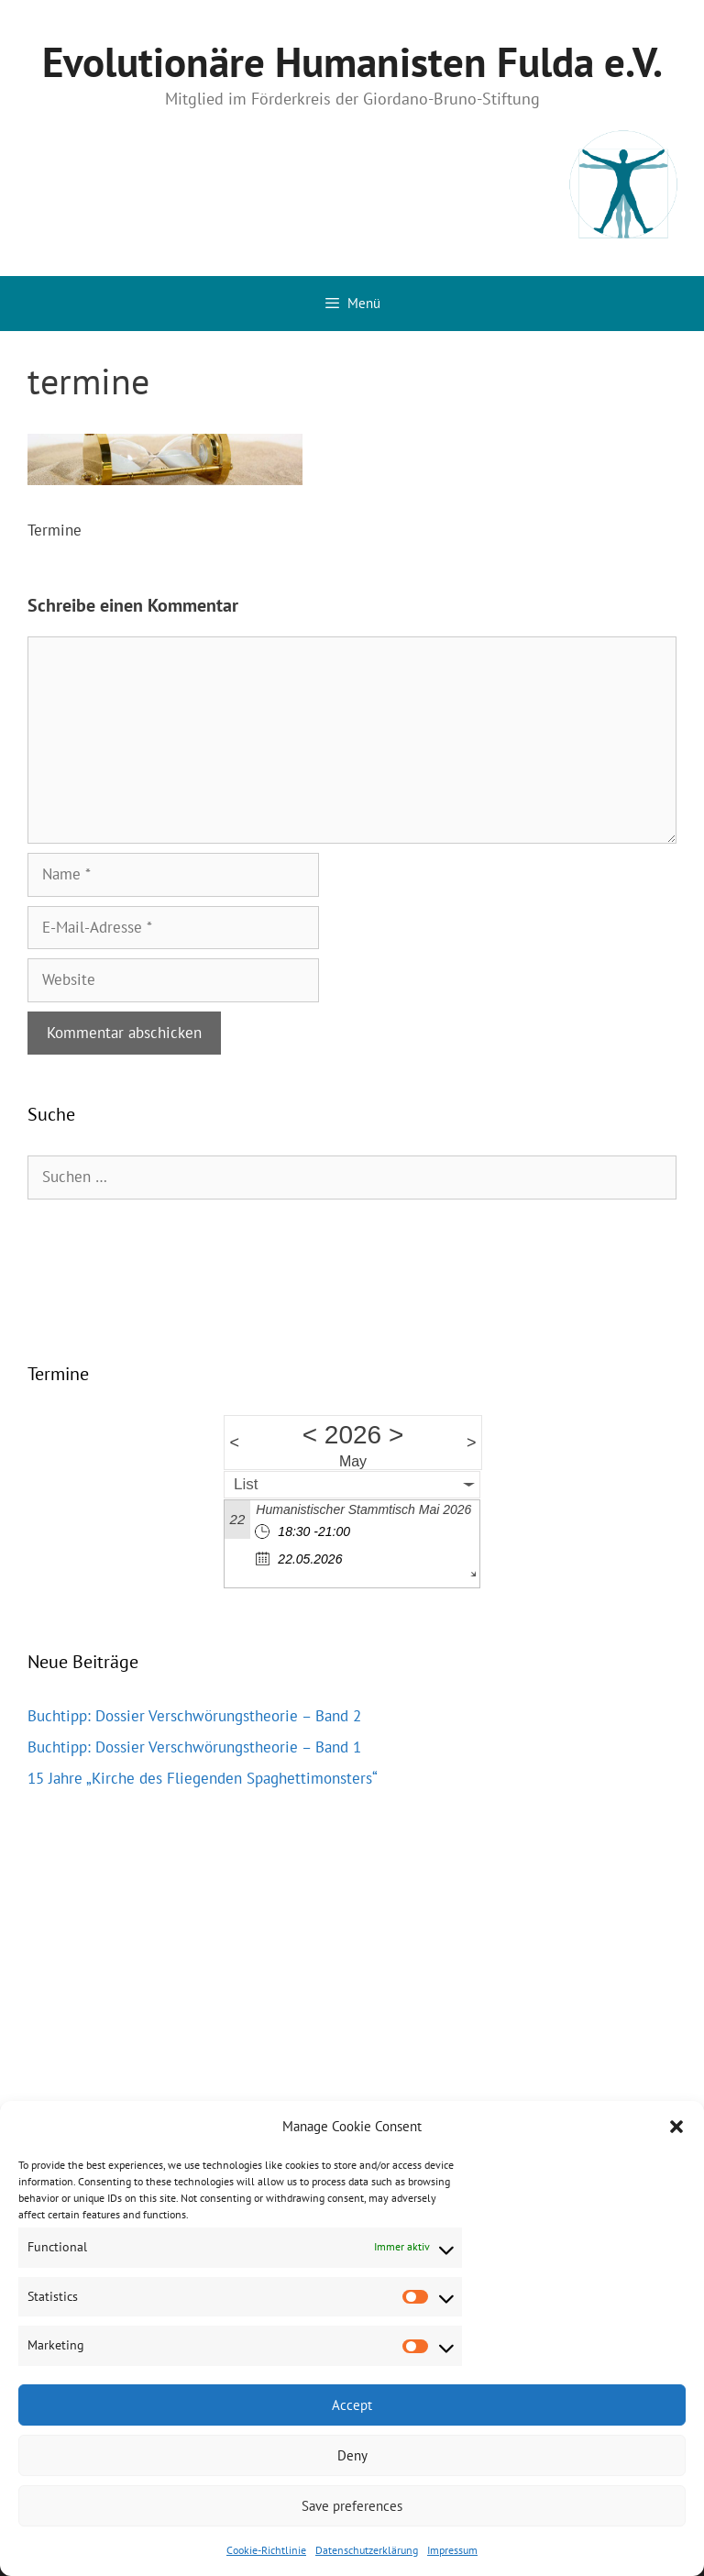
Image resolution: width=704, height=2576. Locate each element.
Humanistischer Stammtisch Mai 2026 (363, 1509)
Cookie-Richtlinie (266, 2550)
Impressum (452, 2550)
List (246, 1484)
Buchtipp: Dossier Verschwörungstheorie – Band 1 (194, 1747)
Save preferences (352, 2506)
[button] (676, 2126)
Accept (352, 2405)
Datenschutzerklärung (366, 2550)
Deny (352, 2455)
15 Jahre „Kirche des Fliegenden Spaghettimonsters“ (203, 1778)
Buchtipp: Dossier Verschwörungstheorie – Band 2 (194, 1716)
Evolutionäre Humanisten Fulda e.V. (352, 61)
